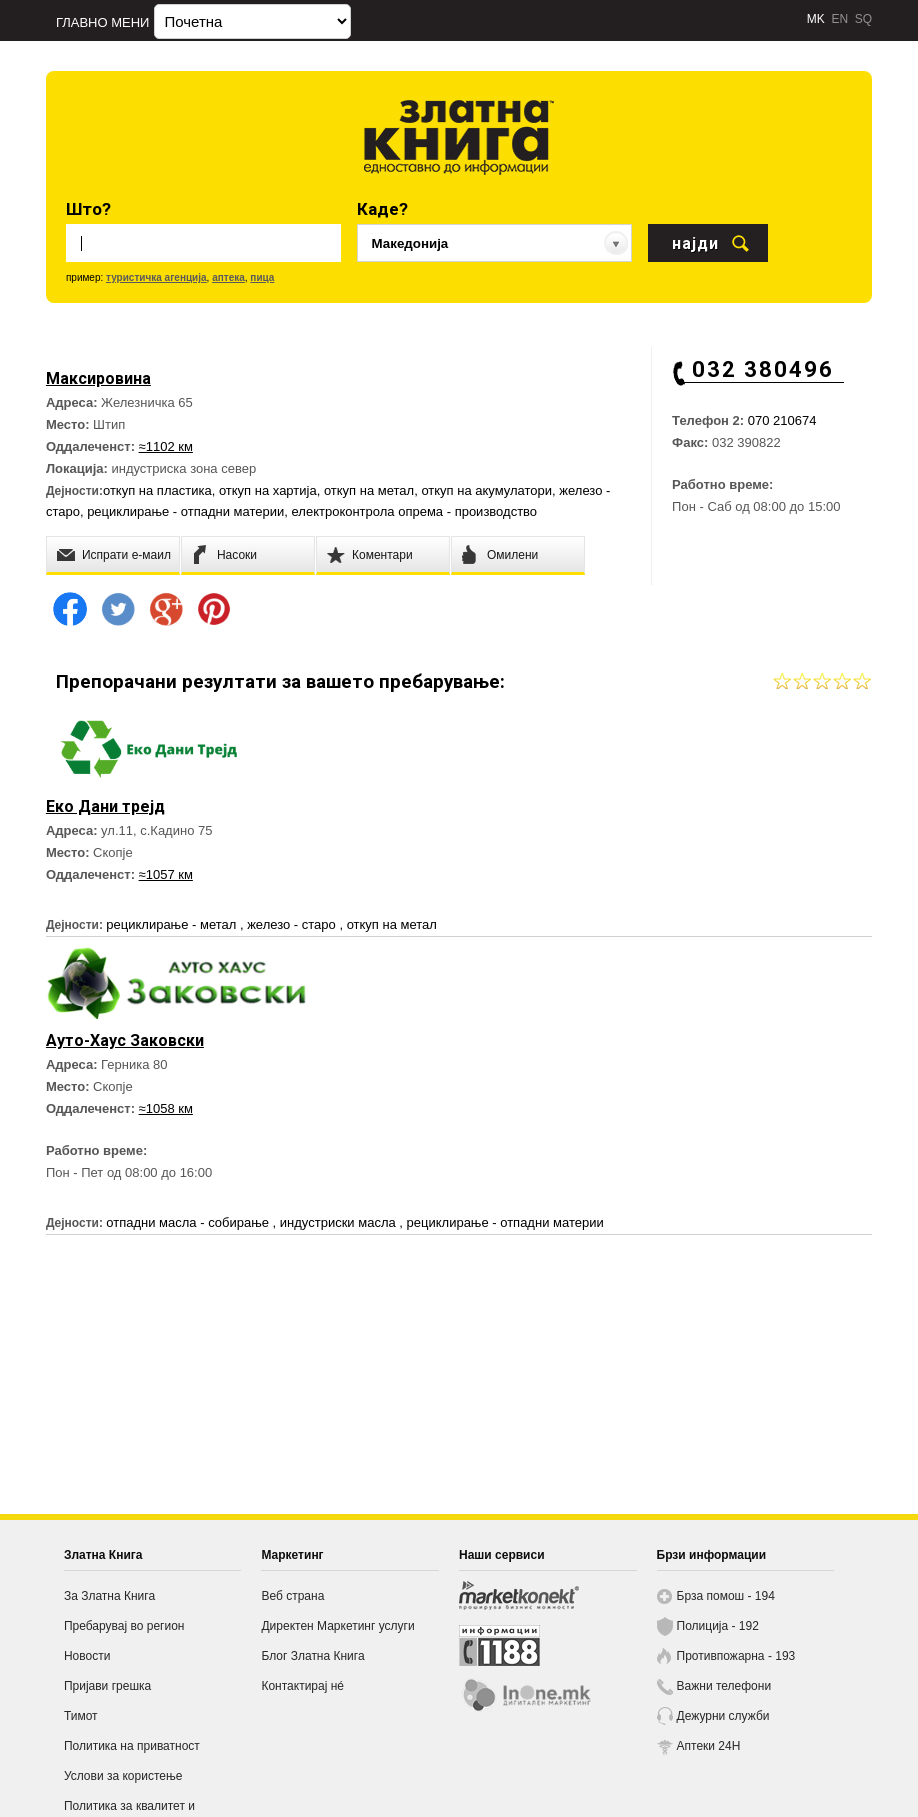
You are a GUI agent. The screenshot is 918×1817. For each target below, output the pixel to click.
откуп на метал (369, 490)
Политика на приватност (132, 1746)
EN (839, 19)
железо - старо (293, 924)
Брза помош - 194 (726, 1596)
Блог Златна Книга (312, 1656)
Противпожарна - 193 (736, 1656)
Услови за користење (123, 1776)
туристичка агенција (156, 277)
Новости (87, 1656)
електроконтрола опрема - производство (415, 511)
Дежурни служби (723, 1716)
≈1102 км (166, 446)
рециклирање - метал (173, 924)
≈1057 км (166, 874)
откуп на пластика (157, 490)
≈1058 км (166, 1108)
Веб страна (292, 1596)
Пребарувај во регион (124, 1626)
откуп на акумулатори (486, 490)
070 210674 (782, 420)
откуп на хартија (268, 490)
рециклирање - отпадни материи (185, 511)
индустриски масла (339, 1222)
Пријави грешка (107, 1686)
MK (816, 19)
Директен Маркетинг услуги (337, 1626)
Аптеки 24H (709, 1746)
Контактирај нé (302, 1686)
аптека (228, 277)
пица (262, 277)
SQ (863, 19)
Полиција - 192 (718, 1626)
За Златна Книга (109, 1596)
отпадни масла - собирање (189, 1222)
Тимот (81, 1716)
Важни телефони (724, 1686)
